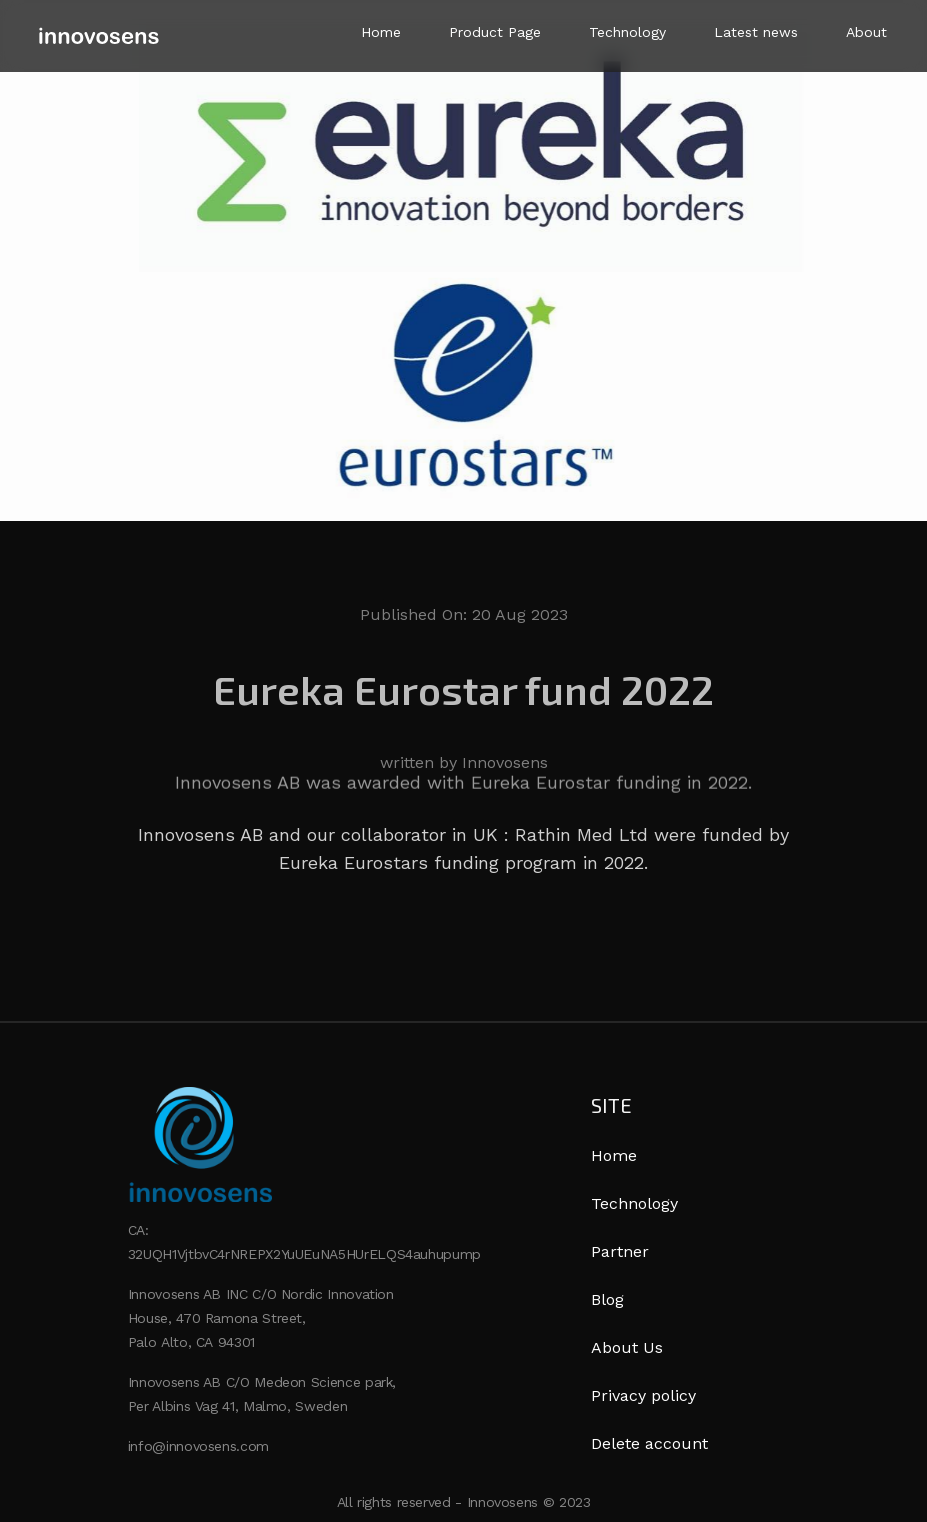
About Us (627, 1347)
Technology (627, 32)
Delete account (649, 1443)
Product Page (495, 32)
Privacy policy (643, 1395)
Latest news (756, 32)
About (866, 32)
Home (381, 32)
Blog (607, 1299)
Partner (620, 1251)
